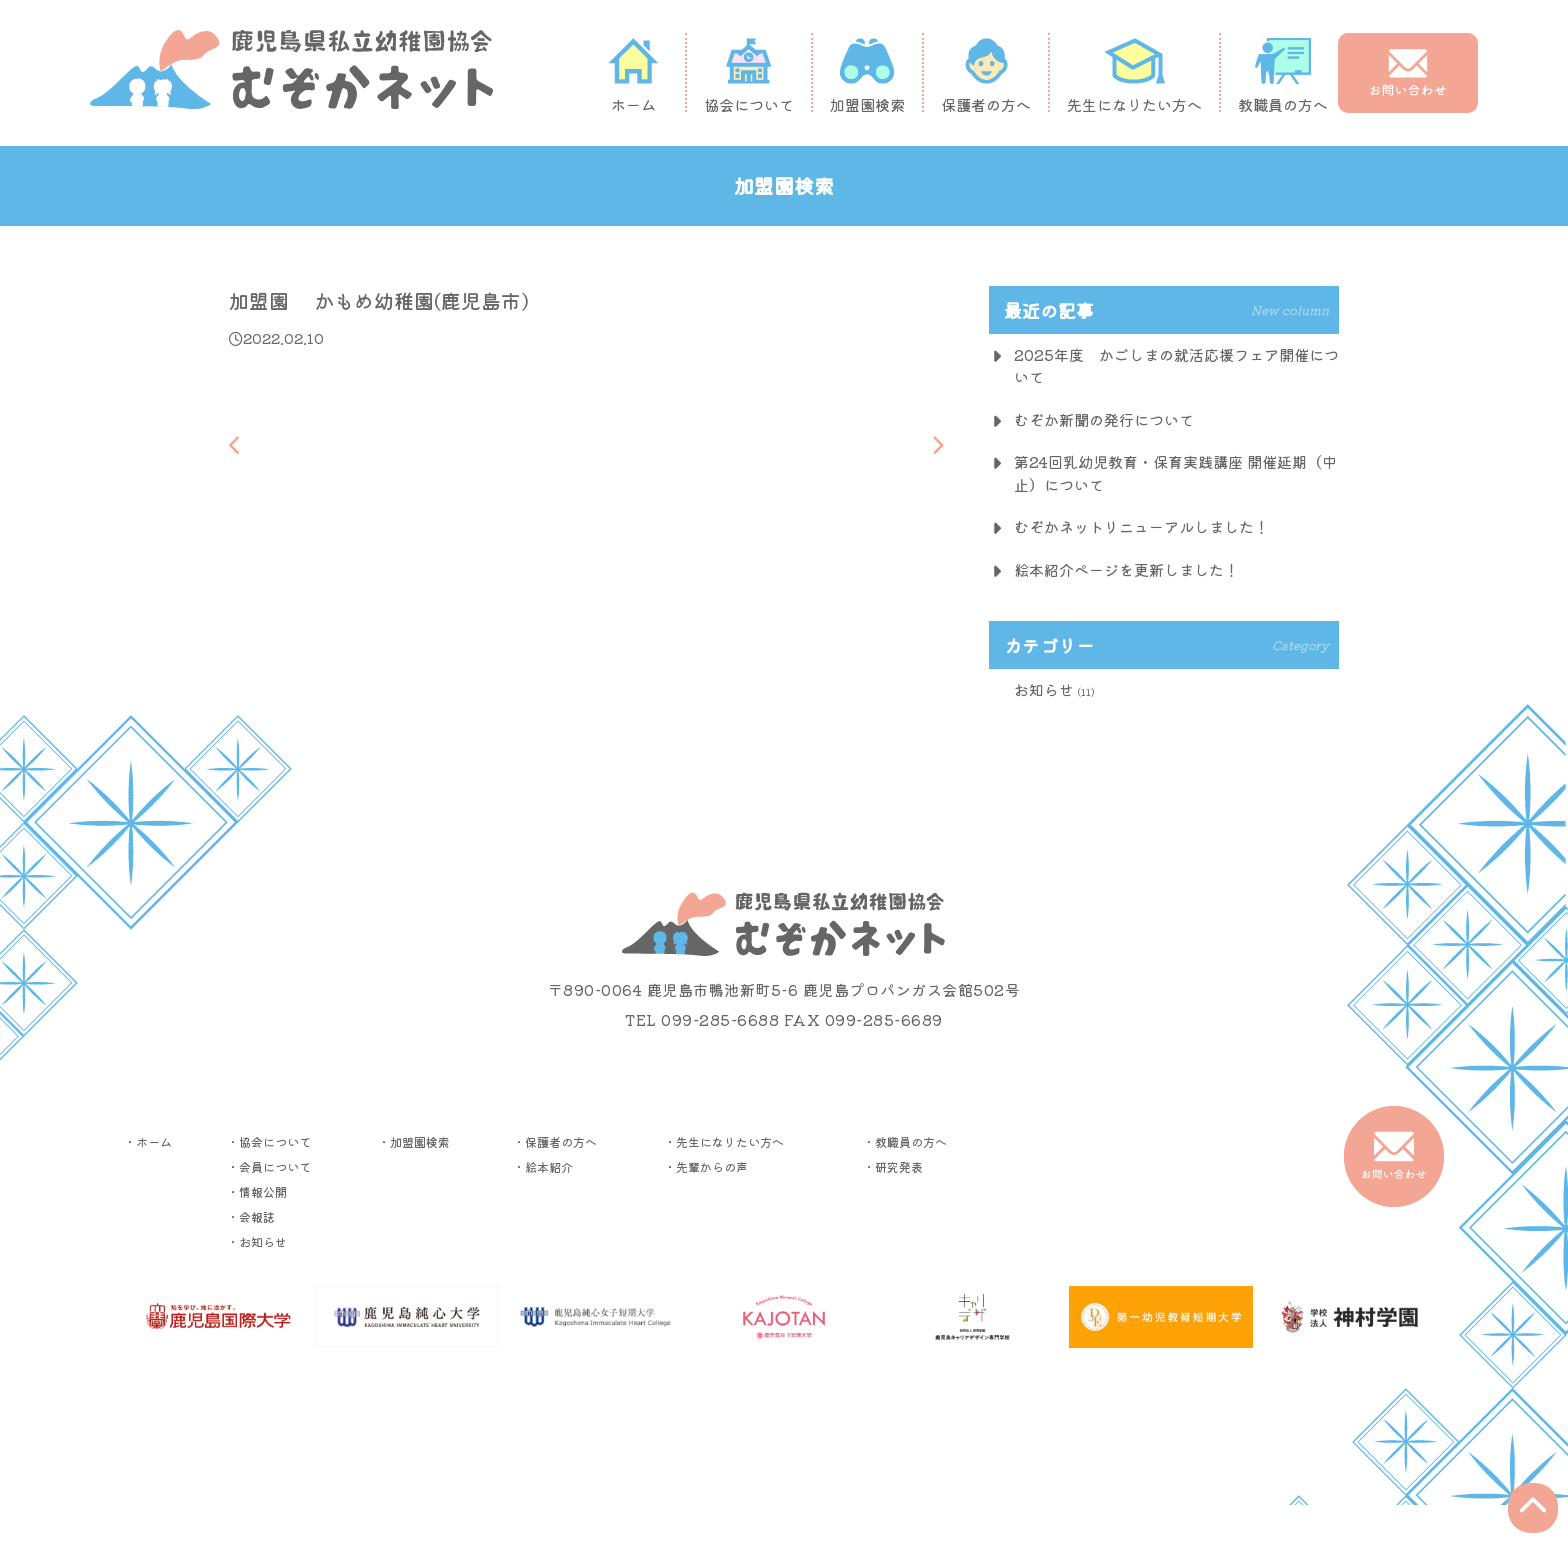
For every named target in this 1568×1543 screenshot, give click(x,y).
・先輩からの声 (706, 1166)
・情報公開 (257, 1191)
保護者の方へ (986, 75)
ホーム (633, 75)
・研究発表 (893, 1166)
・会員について (269, 1166)
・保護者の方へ (555, 1141)
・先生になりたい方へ (724, 1141)
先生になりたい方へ (1134, 75)
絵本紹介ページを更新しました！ (1126, 569)
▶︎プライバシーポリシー (784, 1419)
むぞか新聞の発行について (1104, 419)
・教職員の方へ (905, 1141)
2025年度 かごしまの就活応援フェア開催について (1176, 366)
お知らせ (1044, 689)
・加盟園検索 (414, 1141)
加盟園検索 (867, 75)
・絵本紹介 (543, 1166)
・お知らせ (257, 1241)
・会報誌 (251, 1216)
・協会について (269, 1141)
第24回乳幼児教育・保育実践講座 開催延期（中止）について (1175, 473)
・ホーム (148, 1141)
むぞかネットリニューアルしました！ (1141, 526)
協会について (749, 75)
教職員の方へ (1283, 75)
